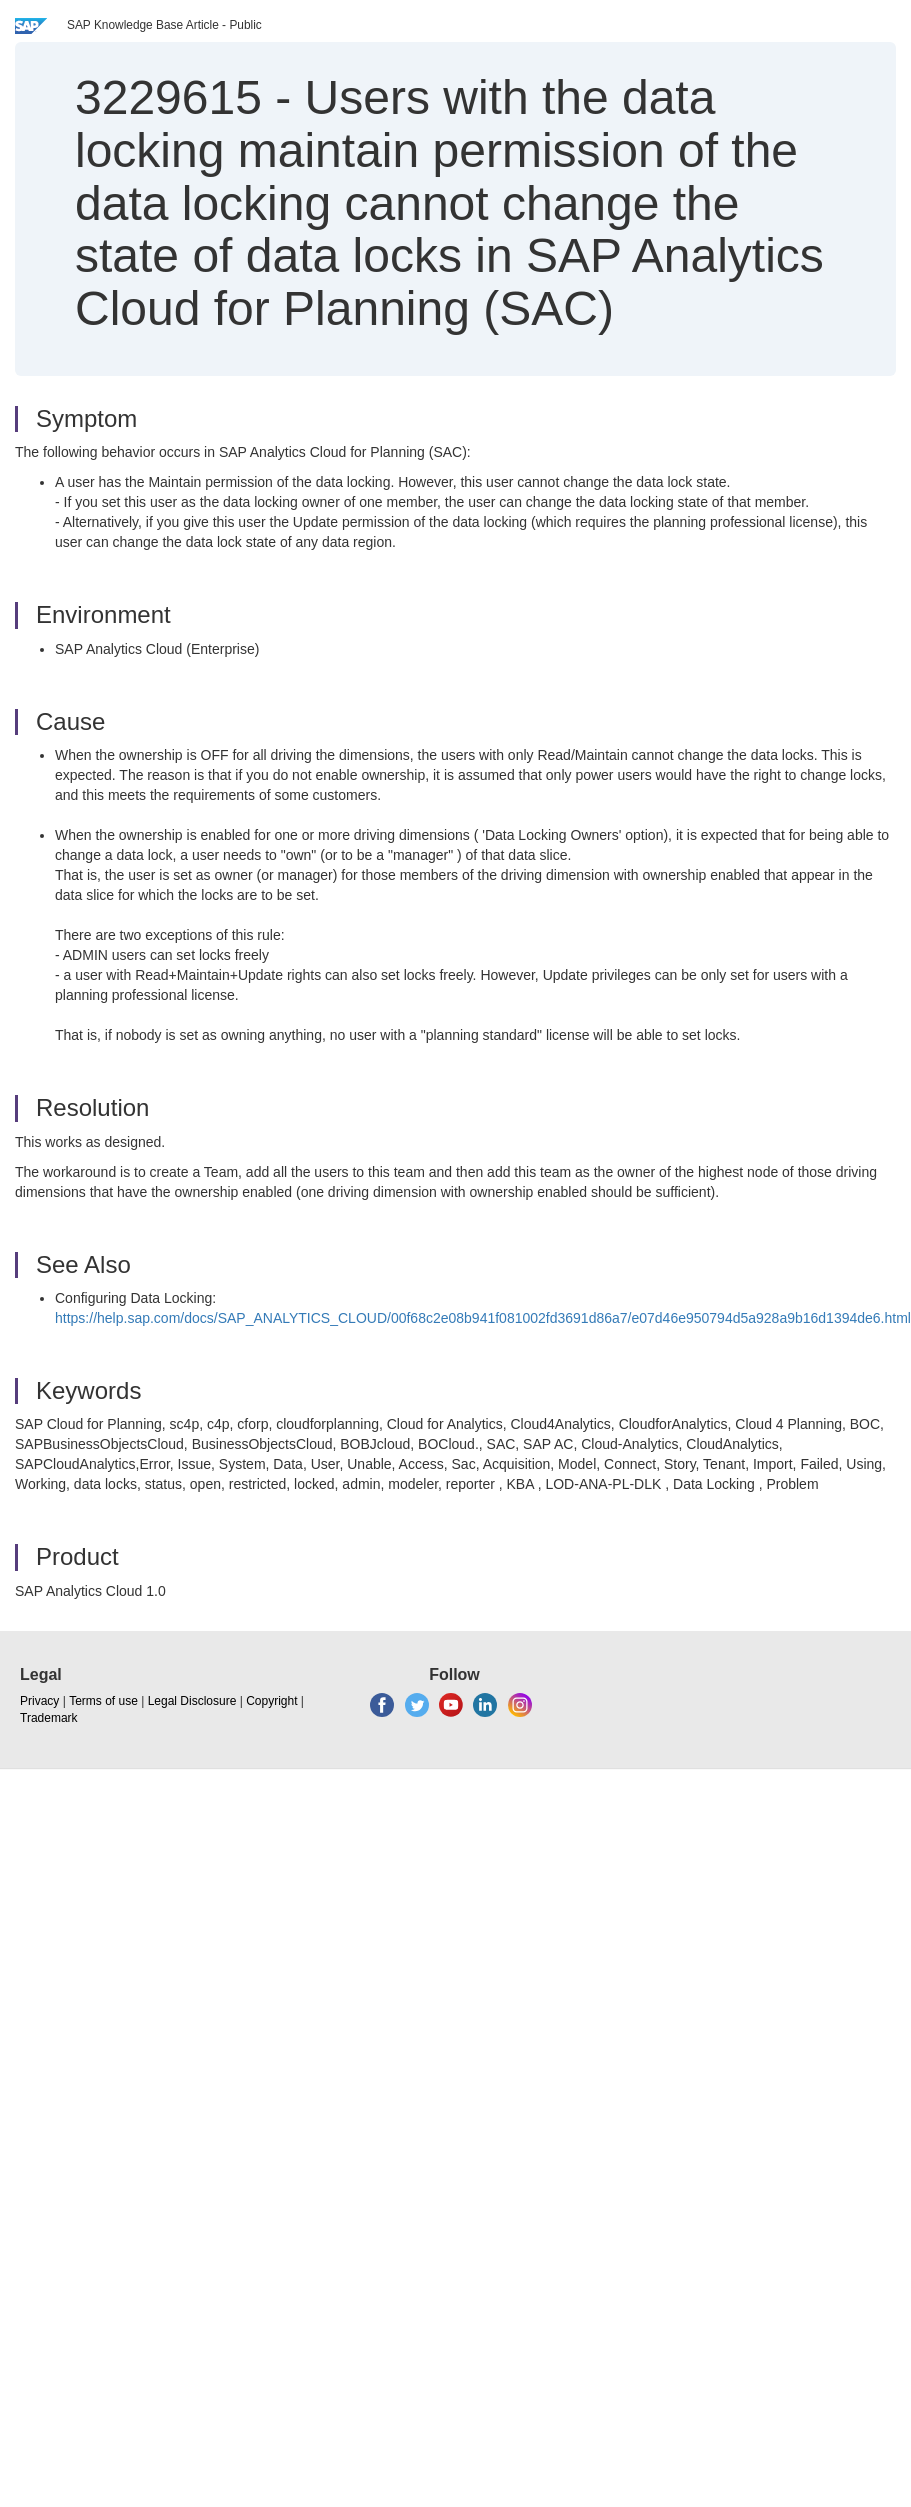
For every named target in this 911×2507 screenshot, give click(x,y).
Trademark (49, 1718)
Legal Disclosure (192, 1701)
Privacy (39, 1701)
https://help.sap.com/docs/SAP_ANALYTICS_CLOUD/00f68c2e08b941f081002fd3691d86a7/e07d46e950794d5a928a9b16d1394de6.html (483, 1318)
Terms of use (103, 1701)
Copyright (271, 1701)
